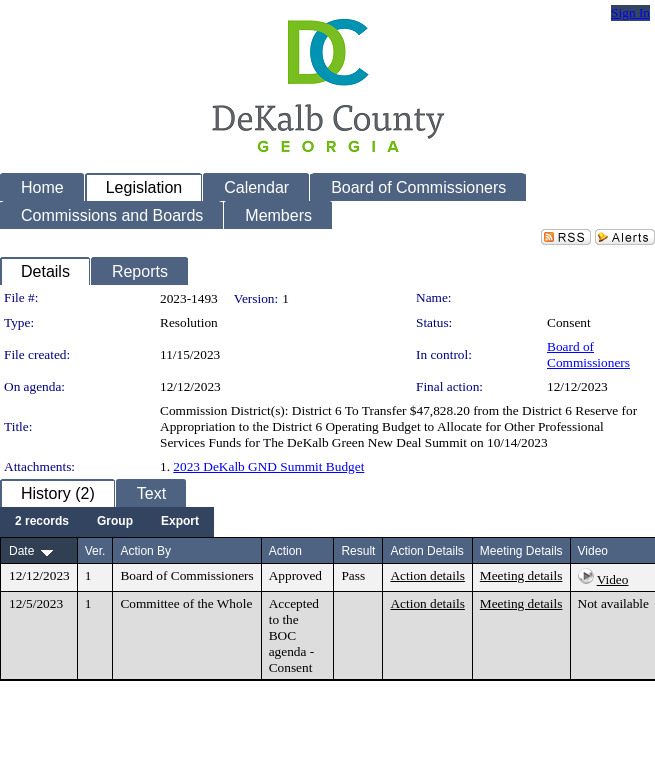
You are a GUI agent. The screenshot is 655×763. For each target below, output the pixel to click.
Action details (427, 575)
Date (21, 551)
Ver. (95, 551)
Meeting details (521, 575)
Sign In (630, 12)
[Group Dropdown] (115, 522)
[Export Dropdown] (180, 522)
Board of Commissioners (588, 354)
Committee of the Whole (186, 603)
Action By (145, 551)
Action (285, 551)
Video (613, 579)
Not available (613, 603)
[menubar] (107, 522)
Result (358, 551)
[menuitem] (42, 522)
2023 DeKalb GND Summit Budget (268, 466)
